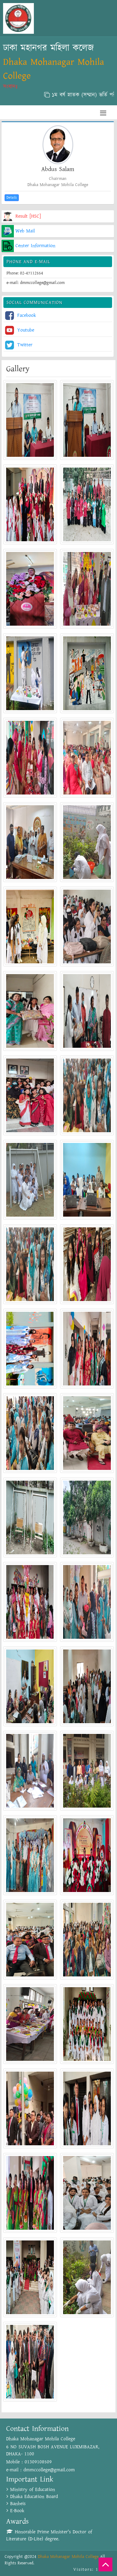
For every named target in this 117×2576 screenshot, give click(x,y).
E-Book (15, 2510)
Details (11, 197)
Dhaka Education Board (32, 2496)
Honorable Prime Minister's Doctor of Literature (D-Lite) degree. (49, 2535)
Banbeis (16, 2503)
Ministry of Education (30, 2489)
